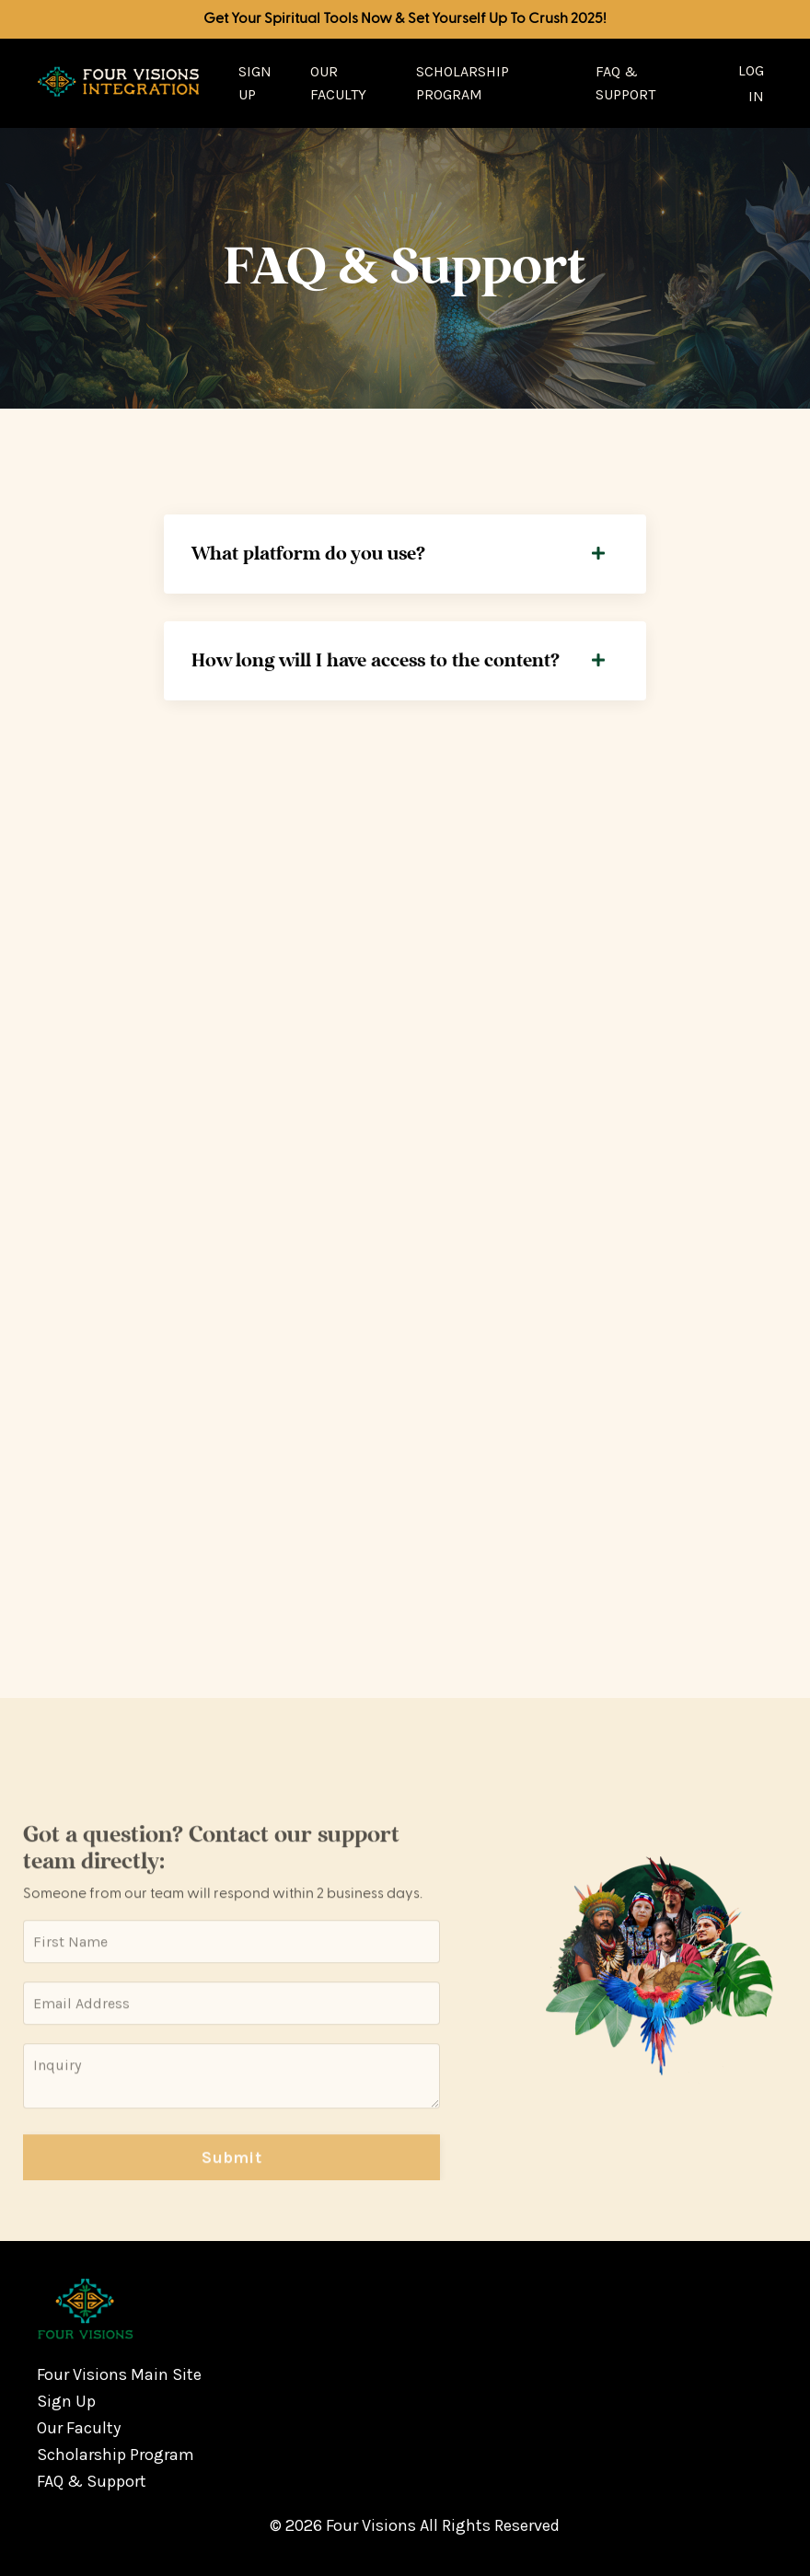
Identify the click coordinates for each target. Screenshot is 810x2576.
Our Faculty (338, 83)
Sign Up (255, 83)
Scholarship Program (462, 83)
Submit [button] (231, 2176)
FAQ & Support (625, 83)
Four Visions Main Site (119, 2374)
